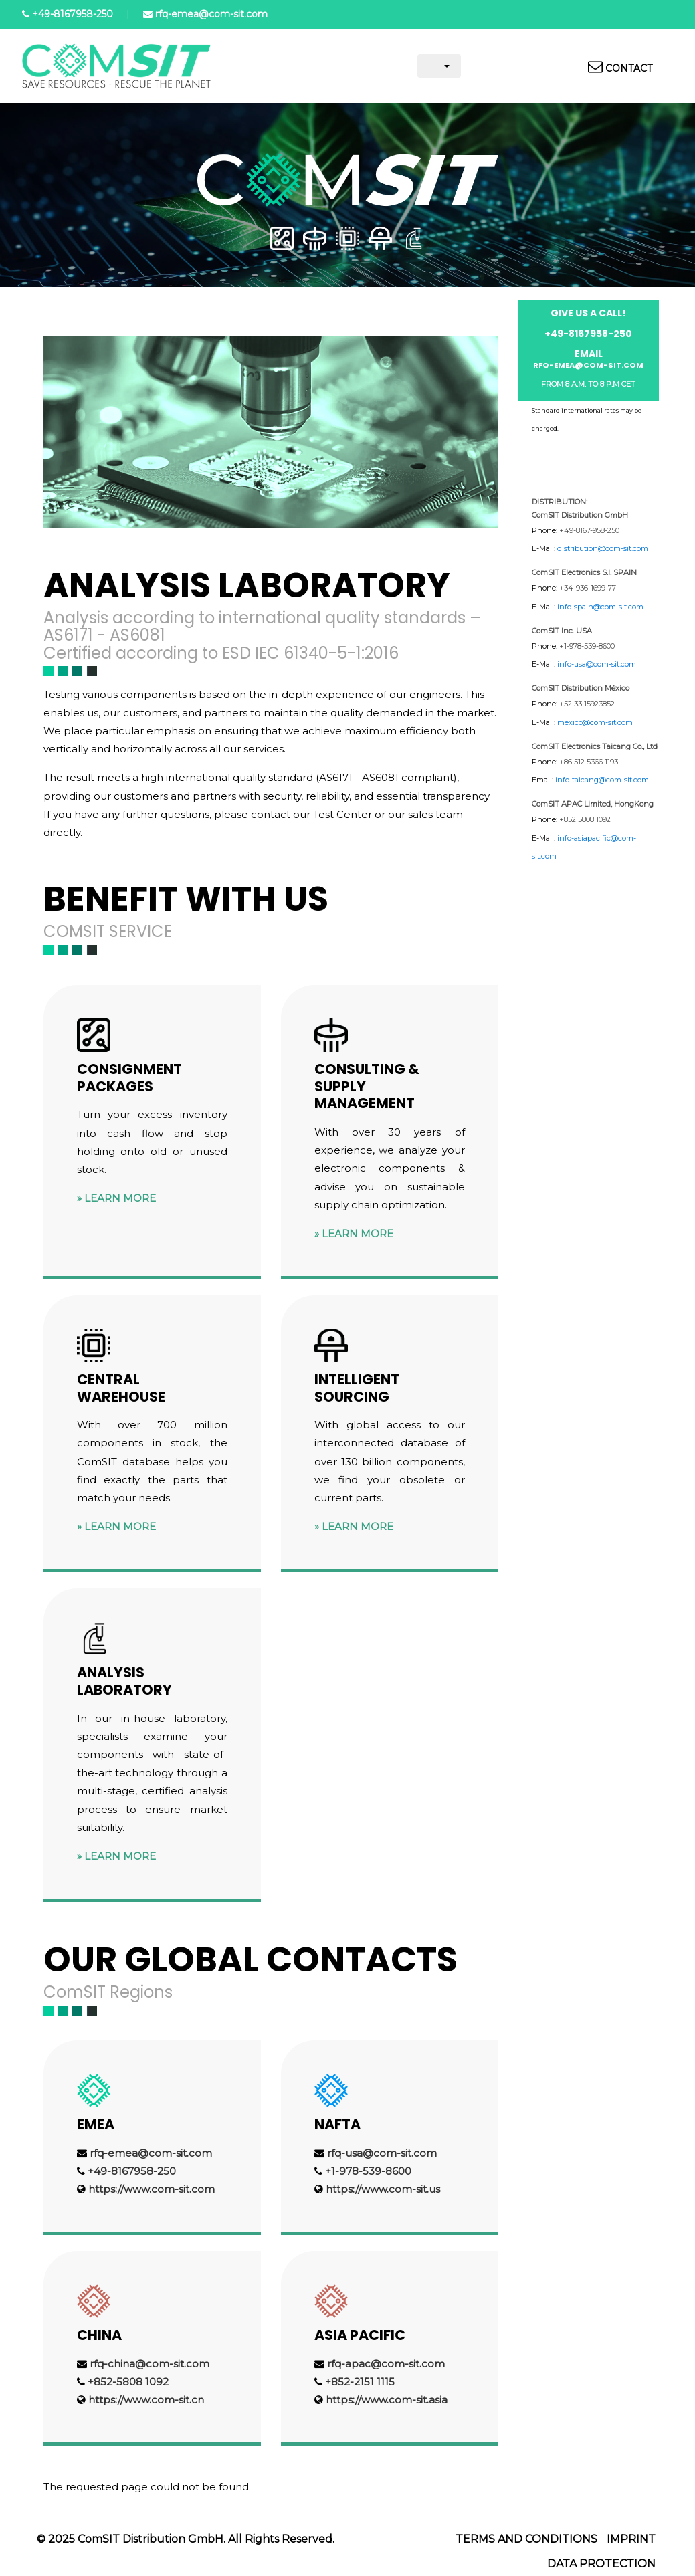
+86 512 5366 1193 (588, 761)
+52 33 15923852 (587, 703)
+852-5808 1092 (128, 2381)
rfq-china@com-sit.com (149, 2363)
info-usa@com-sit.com (596, 664)
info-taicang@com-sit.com (602, 779)
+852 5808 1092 (585, 819)
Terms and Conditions (526, 2539)
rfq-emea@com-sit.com (211, 14)
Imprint (631, 2539)
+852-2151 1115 (360, 2381)
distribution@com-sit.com (602, 548)
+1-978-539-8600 (368, 2171)
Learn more (120, 1198)
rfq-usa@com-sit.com (382, 2153)
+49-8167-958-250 (589, 530)
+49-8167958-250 (72, 14)
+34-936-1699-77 (587, 588)
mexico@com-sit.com (595, 722)
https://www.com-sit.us (383, 2189)
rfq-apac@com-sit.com (386, 2363)
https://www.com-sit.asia (387, 2399)
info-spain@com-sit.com (600, 606)
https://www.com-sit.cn (146, 2399)
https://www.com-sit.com (151, 2189)
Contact (628, 68)
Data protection (601, 2563)
